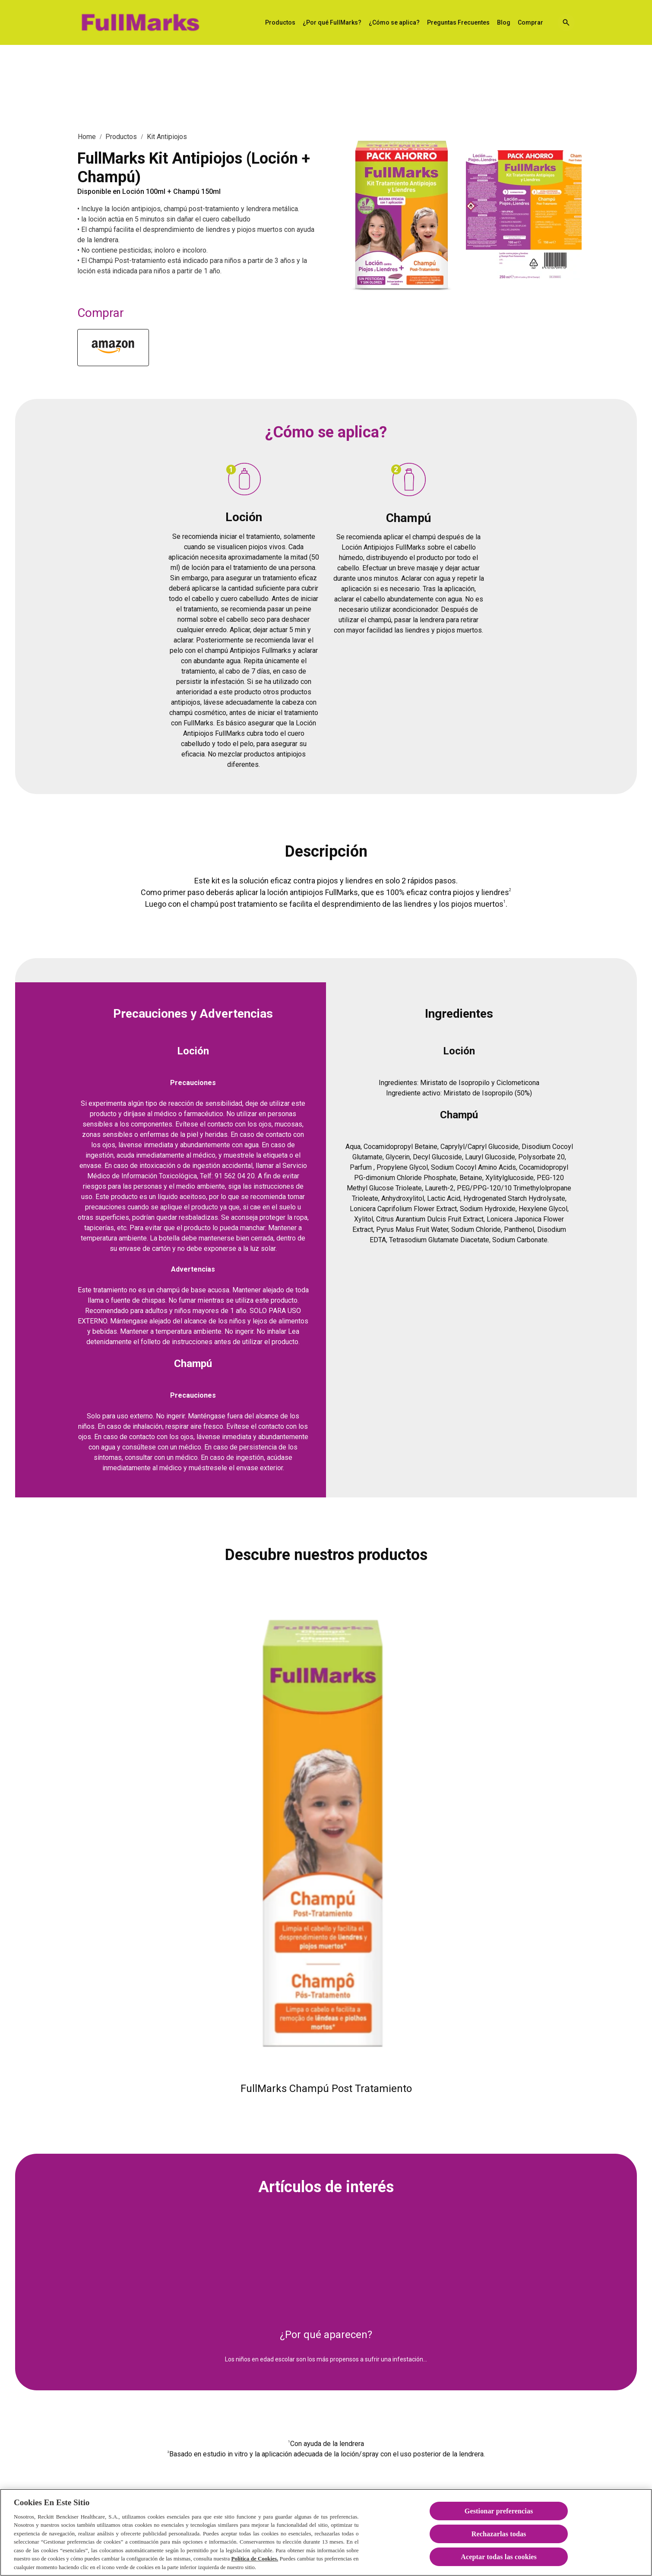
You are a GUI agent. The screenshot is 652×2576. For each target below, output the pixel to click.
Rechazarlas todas (499, 2542)
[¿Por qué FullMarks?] (332, 23)
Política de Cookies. (254, 2567)
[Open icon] (566, 22)
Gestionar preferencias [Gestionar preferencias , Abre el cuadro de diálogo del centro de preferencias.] (499, 2519)
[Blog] (504, 23)
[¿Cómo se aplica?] (394, 23)
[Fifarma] (113, 347)
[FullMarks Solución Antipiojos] (140, 22)
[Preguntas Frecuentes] (458, 23)
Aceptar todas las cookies (499, 2566)
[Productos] (280, 23)
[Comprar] (530, 23)
